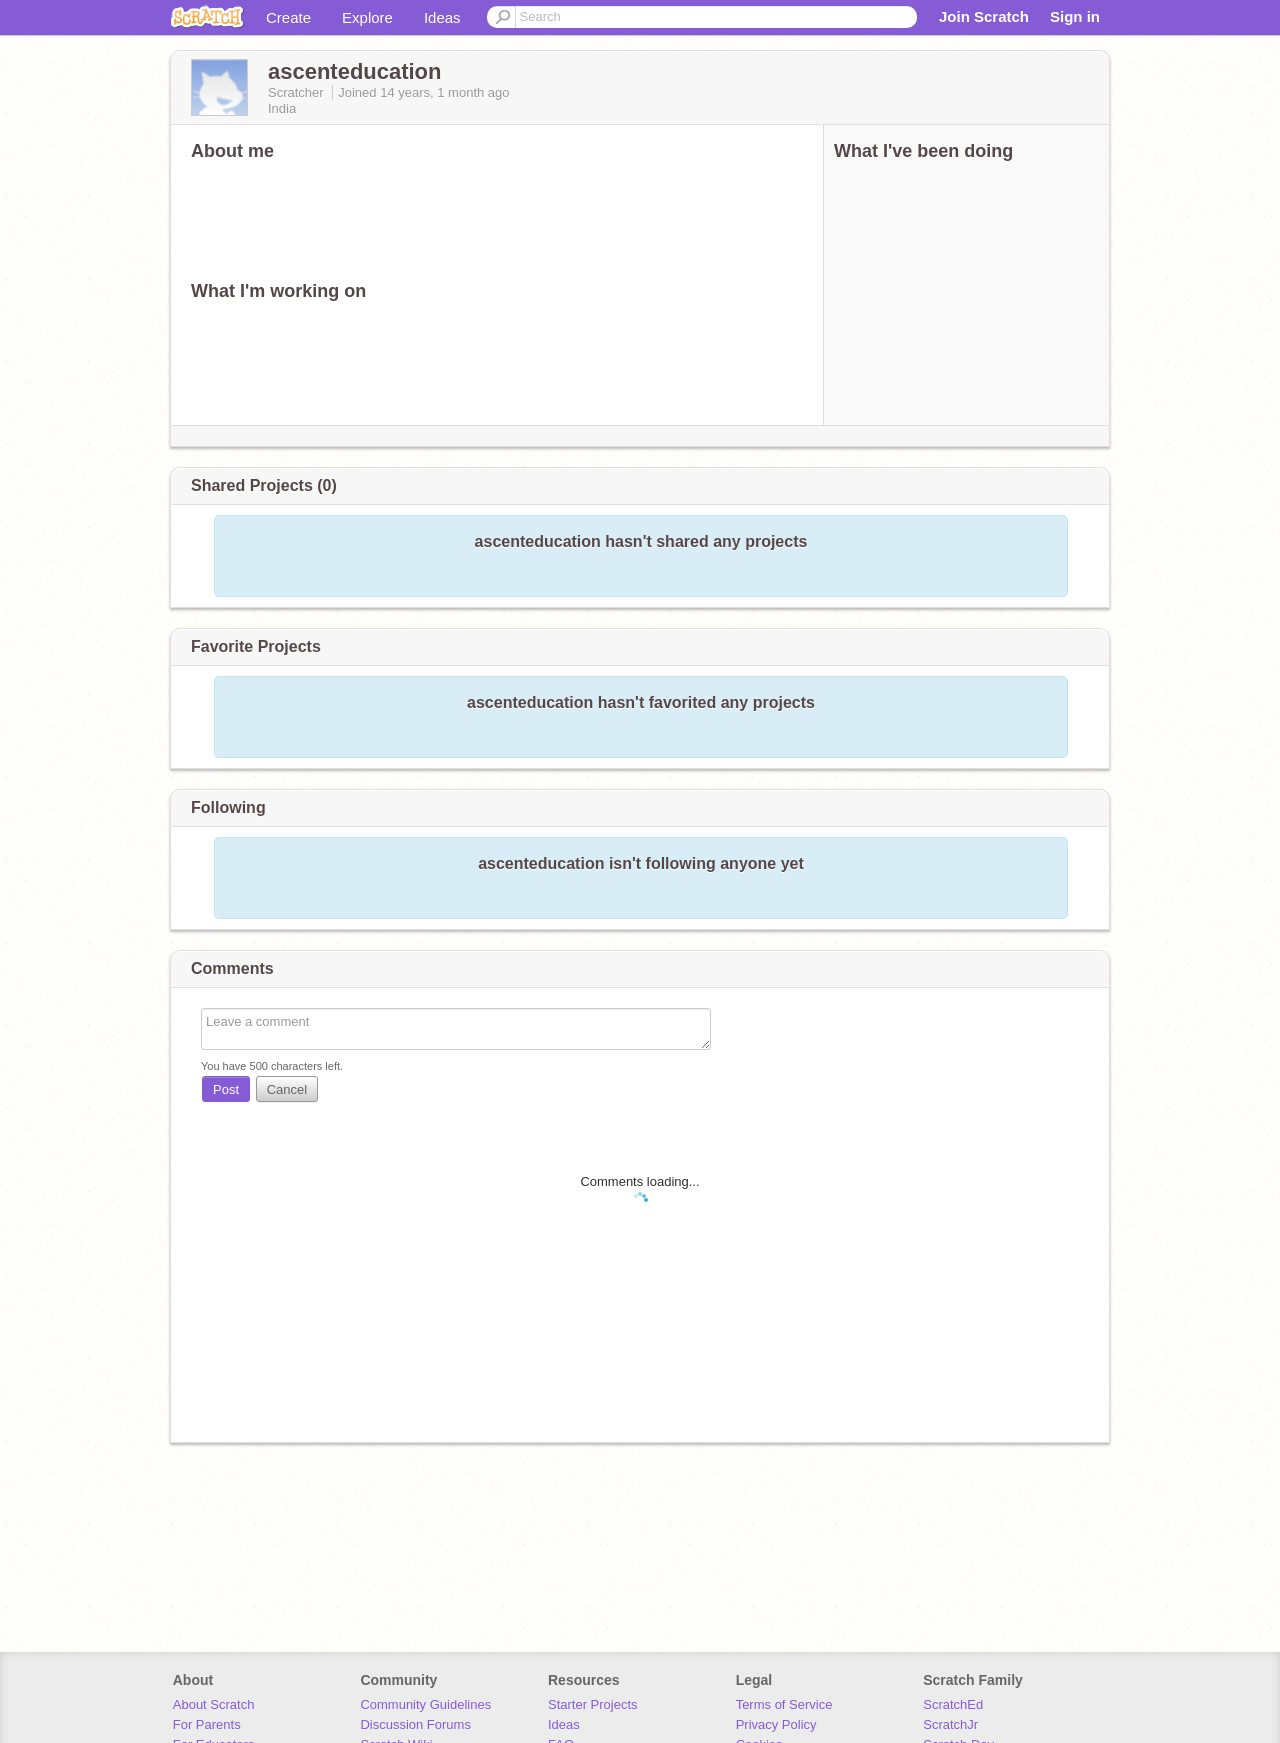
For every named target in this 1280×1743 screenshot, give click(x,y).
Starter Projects (593, 1704)
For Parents (207, 1724)
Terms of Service (784, 1704)
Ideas (442, 17)
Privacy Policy (776, 1724)
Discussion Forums (415, 1724)
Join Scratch (984, 16)
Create (288, 17)
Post (226, 1089)
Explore (367, 17)
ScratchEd (953, 1704)
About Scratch (214, 1704)
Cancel (287, 1089)
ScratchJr (950, 1724)
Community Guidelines (425, 1704)
